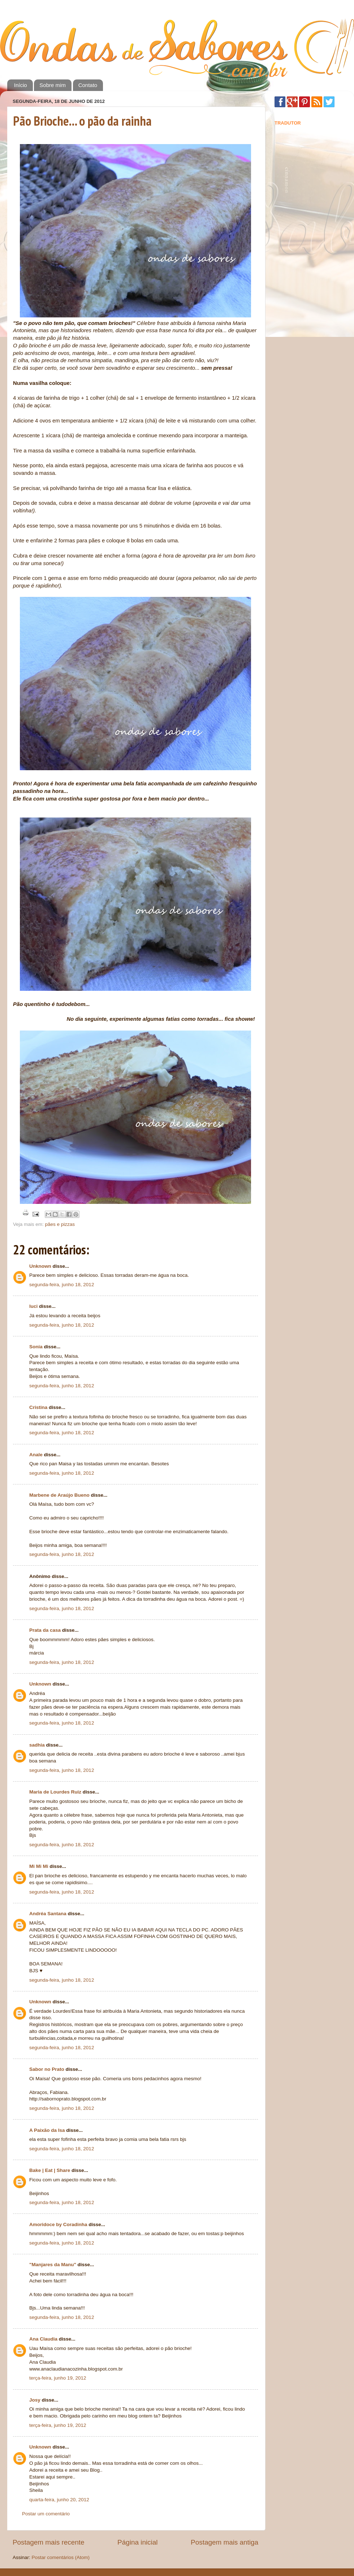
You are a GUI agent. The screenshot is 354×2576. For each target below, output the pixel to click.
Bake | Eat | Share (49, 2170)
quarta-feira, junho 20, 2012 (59, 2499)
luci (33, 1306)
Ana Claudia (43, 2339)
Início (20, 85)
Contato (88, 85)
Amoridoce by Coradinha (58, 2224)
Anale (36, 1454)
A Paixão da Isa (47, 2130)
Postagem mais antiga (224, 2542)
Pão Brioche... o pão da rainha (82, 120)
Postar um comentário (46, 2513)
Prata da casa (45, 1630)
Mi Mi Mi (38, 1866)
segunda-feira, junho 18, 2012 (61, 1284)
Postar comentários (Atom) (61, 2557)
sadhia (37, 1745)
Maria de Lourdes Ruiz (55, 1792)
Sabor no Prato (46, 2069)
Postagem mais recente (48, 2542)
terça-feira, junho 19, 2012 (57, 2378)
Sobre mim (52, 85)
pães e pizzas (60, 1224)
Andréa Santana (47, 1913)
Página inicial (137, 2542)
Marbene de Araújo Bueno (59, 1495)
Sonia (36, 1346)
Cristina (38, 1407)
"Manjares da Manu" (52, 2264)
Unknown (40, 1266)
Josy (34, 2400)
